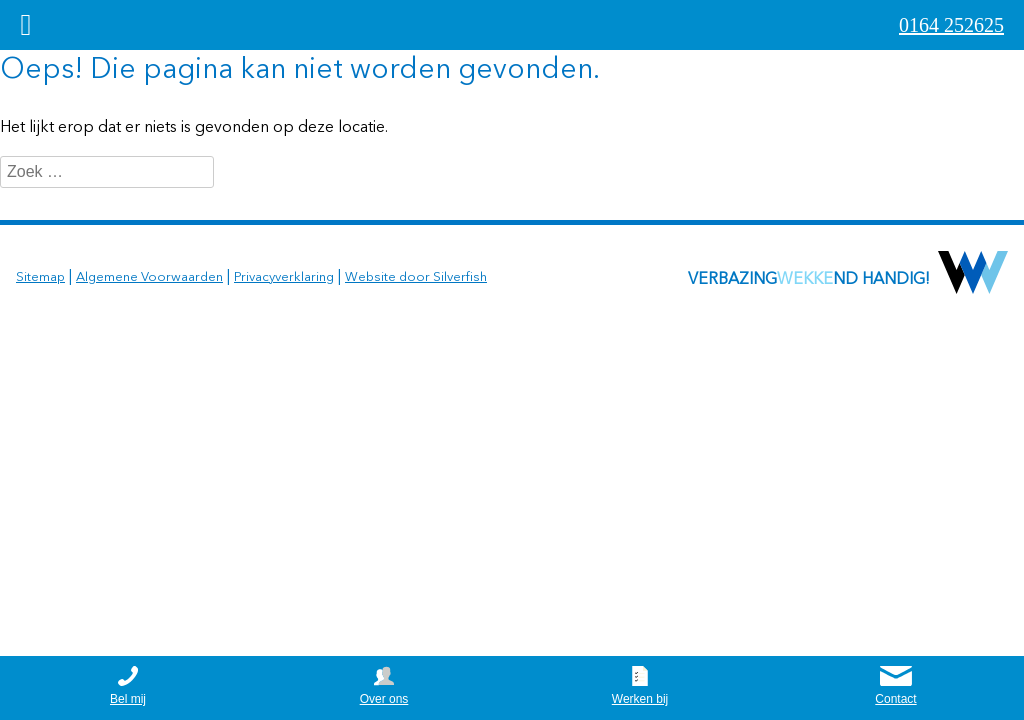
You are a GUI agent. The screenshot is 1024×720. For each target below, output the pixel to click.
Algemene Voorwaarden (149, 277)
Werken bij (640, 699)
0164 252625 (951, 25)
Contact (895, 699)
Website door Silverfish (416, 277)
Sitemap (40, 277)
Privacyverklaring (284, 277)
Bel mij (128, 699)
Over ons (384, 699)
